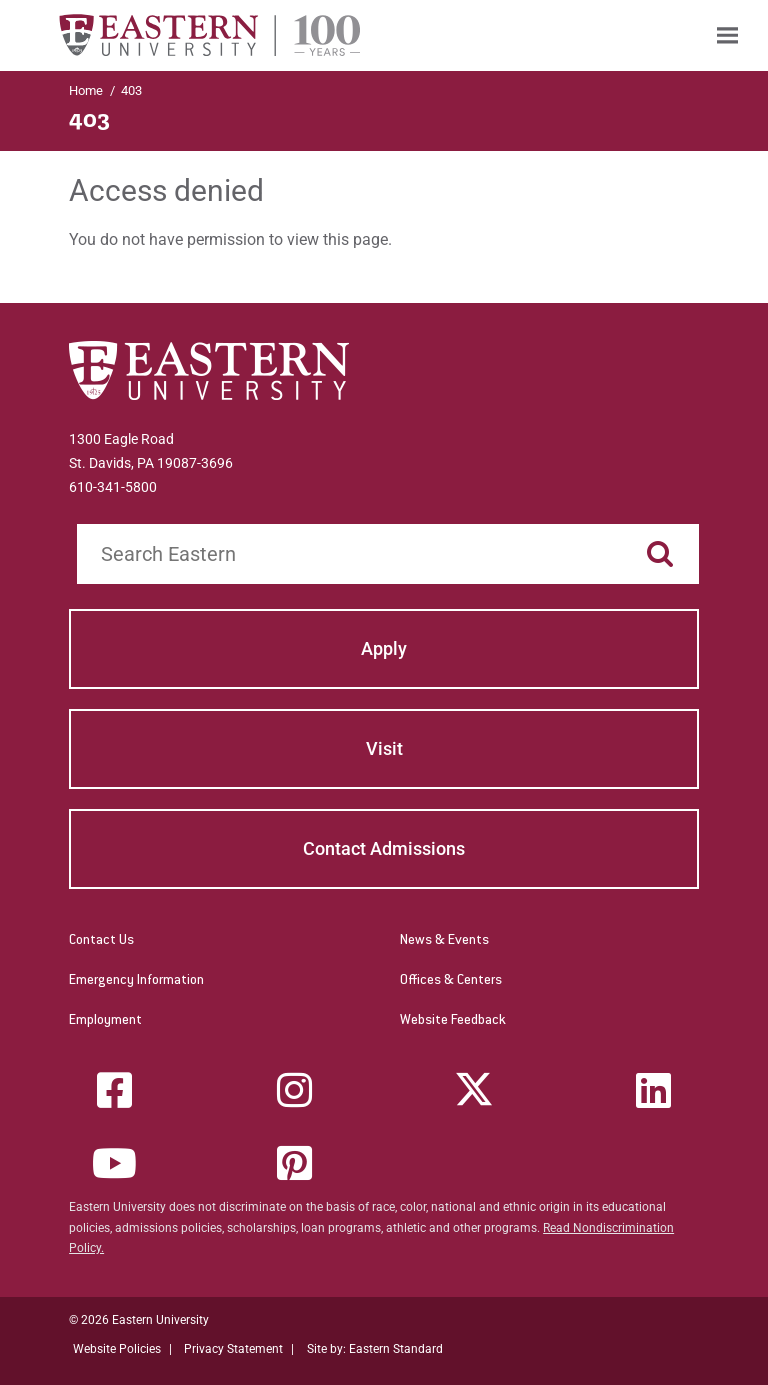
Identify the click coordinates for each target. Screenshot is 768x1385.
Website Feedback (453, 1021)
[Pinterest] (294, 1163)
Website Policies (117, 1349)
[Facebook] (115, 1090)
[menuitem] (727, 35)
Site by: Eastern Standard (375, 1349)
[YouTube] (115, 1163)
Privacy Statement (233, 1349)
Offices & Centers (451, 981)
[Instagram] (294, 1090)
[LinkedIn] (653, 1090)
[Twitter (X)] (474, 1090)
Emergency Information (136, 981)
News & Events (444, 941)
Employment (105, 1021)
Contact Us (101, 941)
